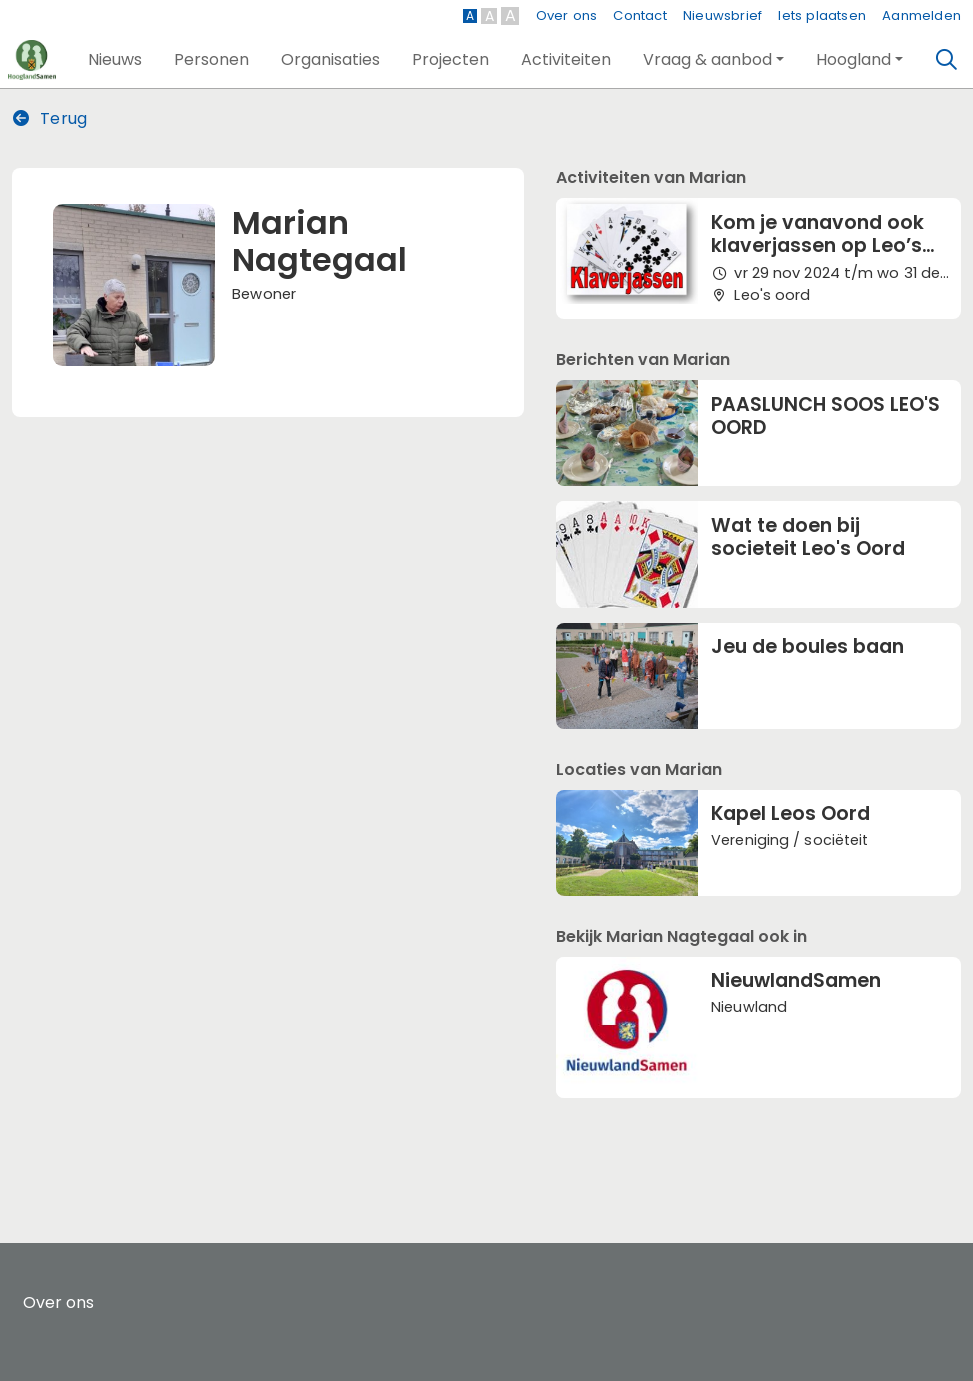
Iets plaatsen (822, 15)
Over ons (567, 15)
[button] (115, 60)
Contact (639, 15)
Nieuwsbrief (722, 15)
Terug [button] (50, 118)
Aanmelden (921, 15)
